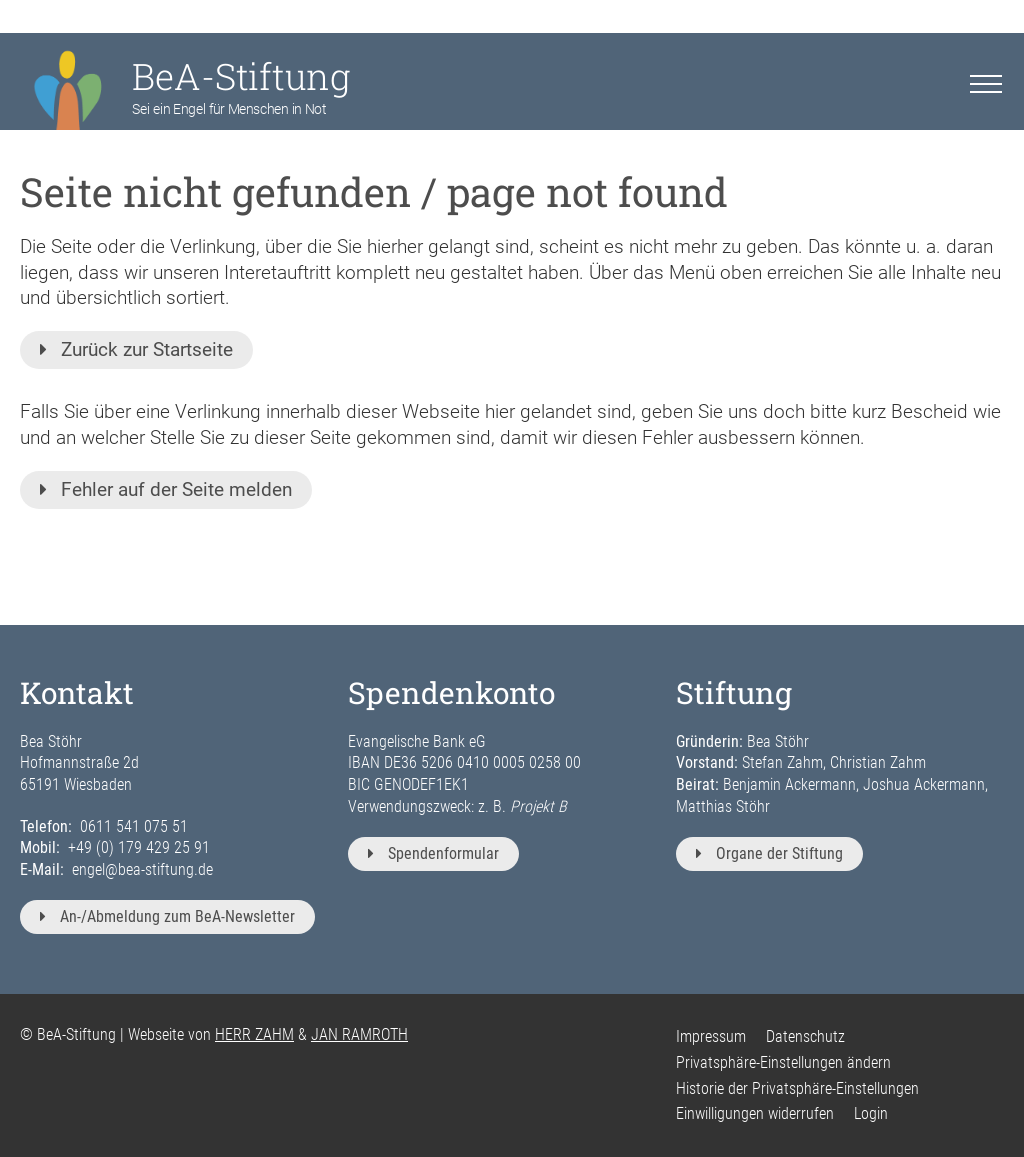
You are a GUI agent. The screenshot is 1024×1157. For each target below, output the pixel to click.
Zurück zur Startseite (136, 349)
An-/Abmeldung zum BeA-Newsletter (167, 916)
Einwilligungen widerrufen (755, 1113)
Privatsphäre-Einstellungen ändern (783, 1062)
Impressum (711, 1036)
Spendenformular (433, 853)
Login (871, 1113)
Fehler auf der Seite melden (166, 489)
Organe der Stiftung (769, 853)
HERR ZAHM (254, 1034)
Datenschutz (805, 1036)
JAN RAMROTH (359, 1034)
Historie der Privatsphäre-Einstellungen (797, 1088)
